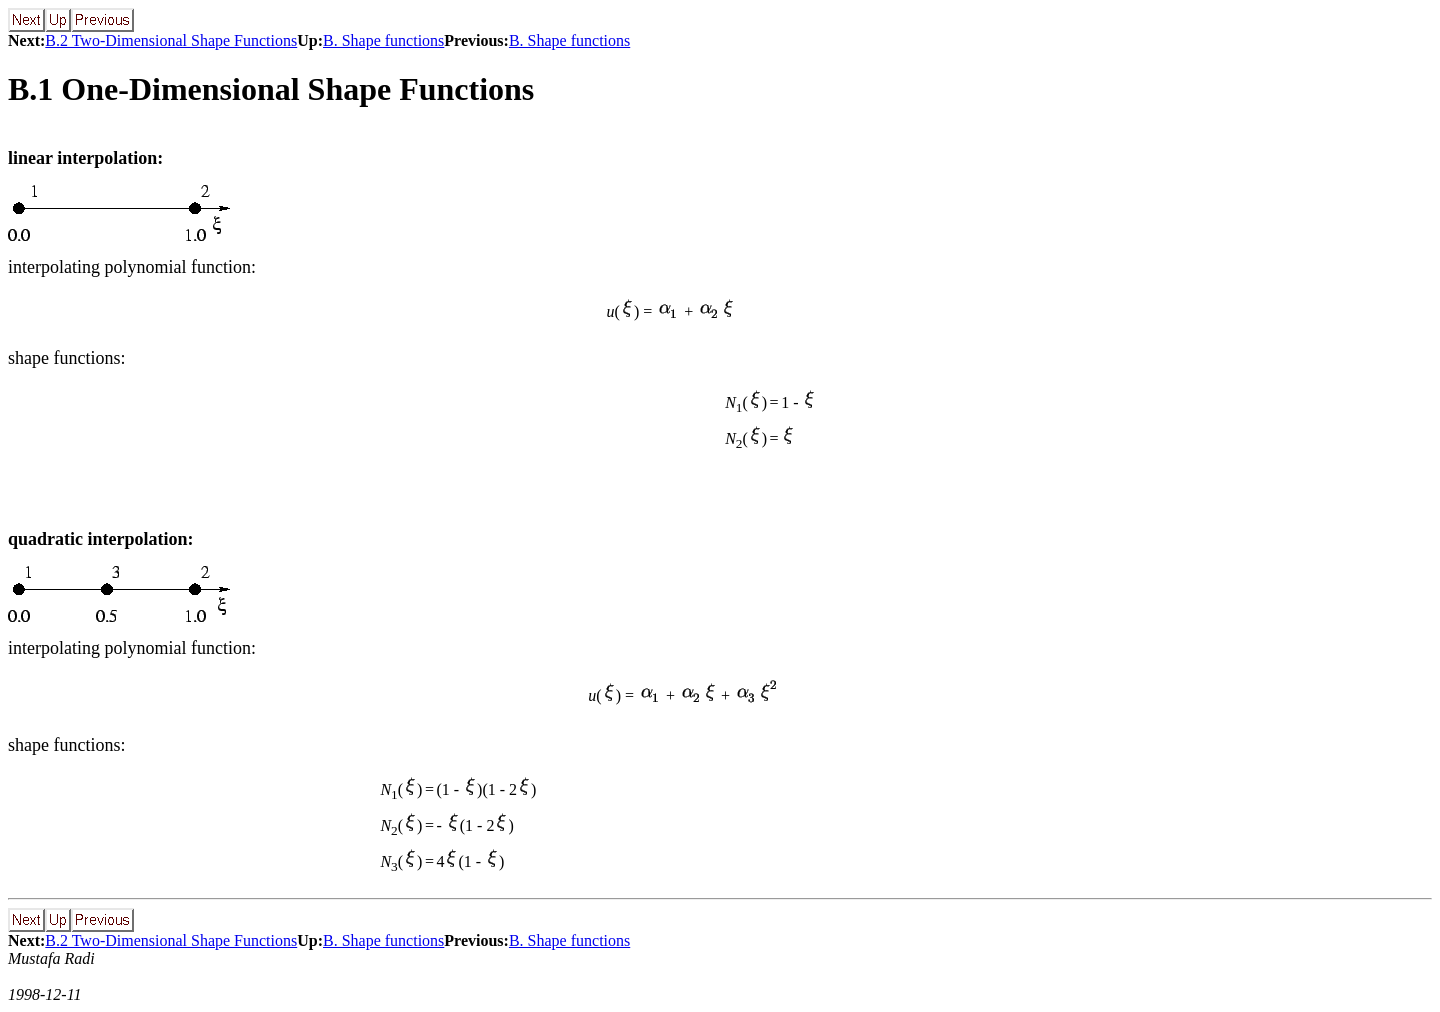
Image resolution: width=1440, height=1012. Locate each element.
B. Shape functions (383, 40)
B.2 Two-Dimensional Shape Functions (171, 40)
